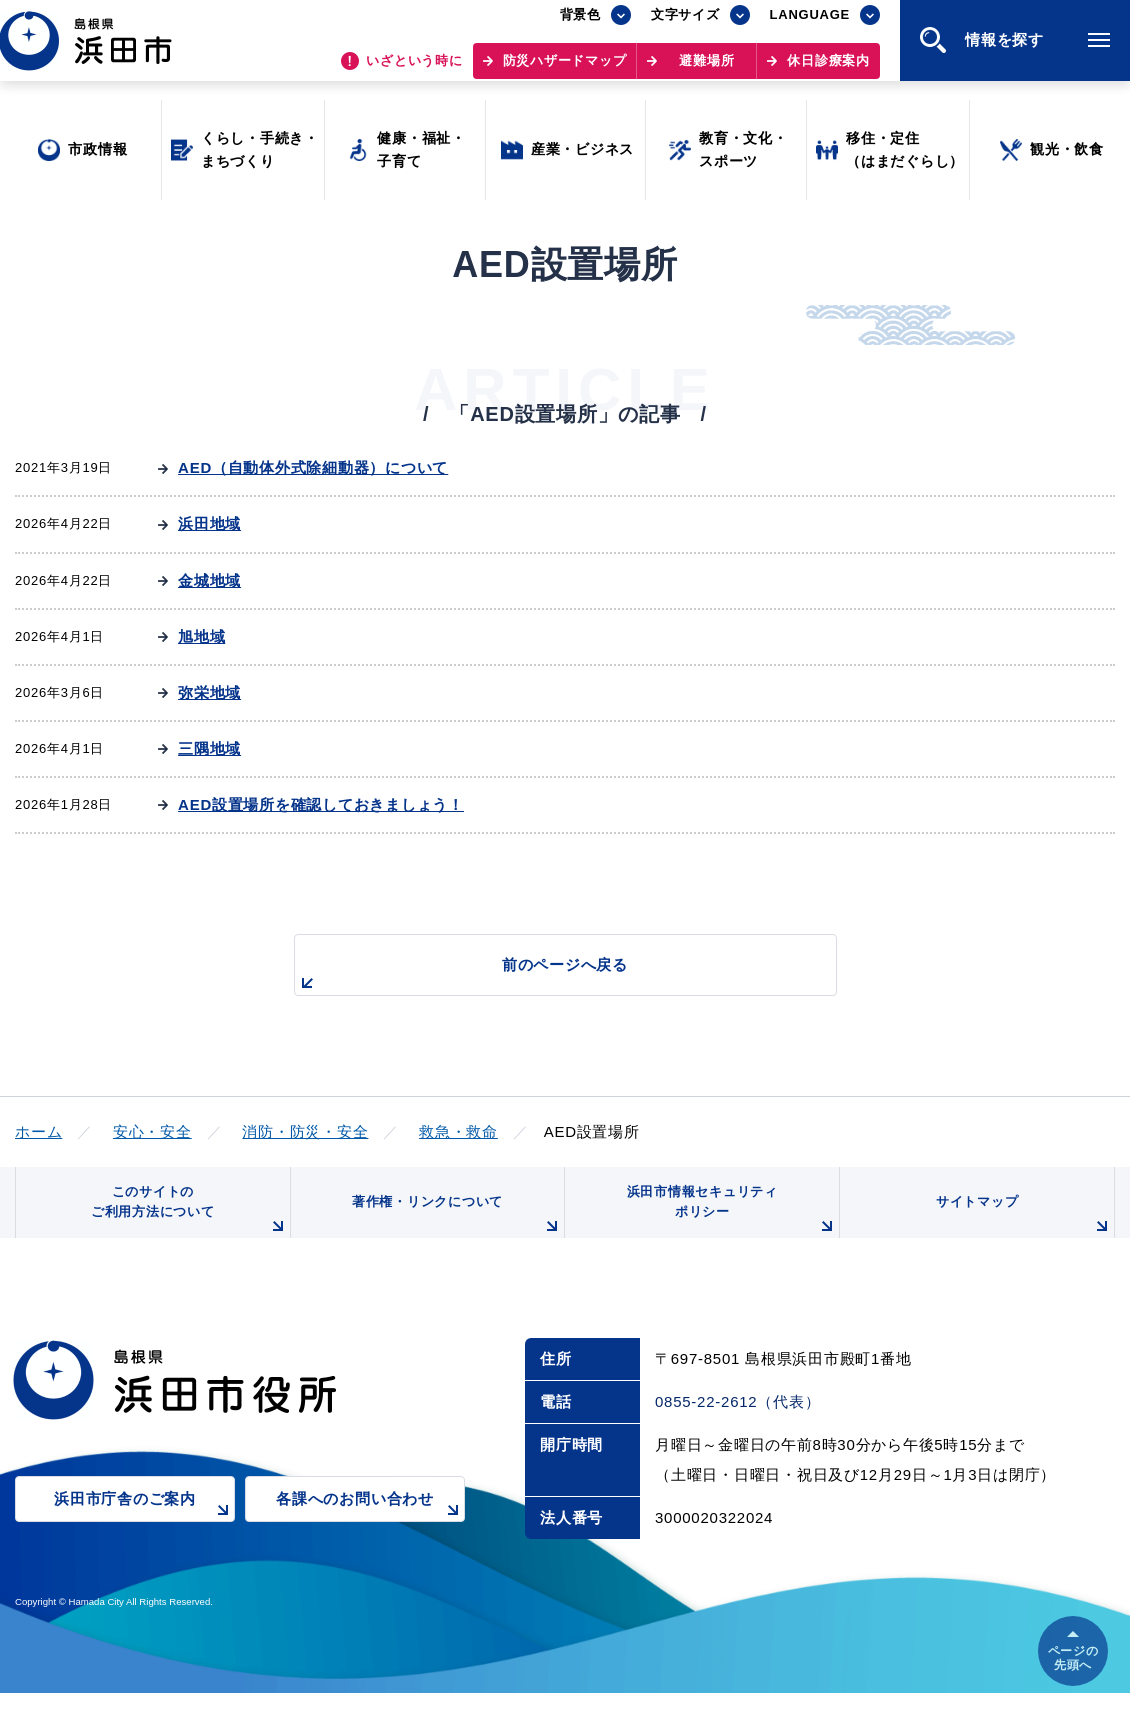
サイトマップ (1022, 1230)
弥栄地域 (209, 692)
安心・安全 (152, 1131)
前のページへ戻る (542, 975)
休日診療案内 (828, 70)
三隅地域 (209, 748)
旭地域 (201, 636)
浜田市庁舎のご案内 (144, 1531)
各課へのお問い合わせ (370, 1531)
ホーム (38, 1131)
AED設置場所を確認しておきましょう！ (321, 804)
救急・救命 (458, 1131)
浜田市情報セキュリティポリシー (728, 1222)
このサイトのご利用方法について (186, 1222)
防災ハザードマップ (565, 70)
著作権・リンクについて (453, 1230)
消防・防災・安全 (305, 1131)
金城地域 (209, 580)
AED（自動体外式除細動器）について (313, 467)
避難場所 (706, 70)
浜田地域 (209, 523)
